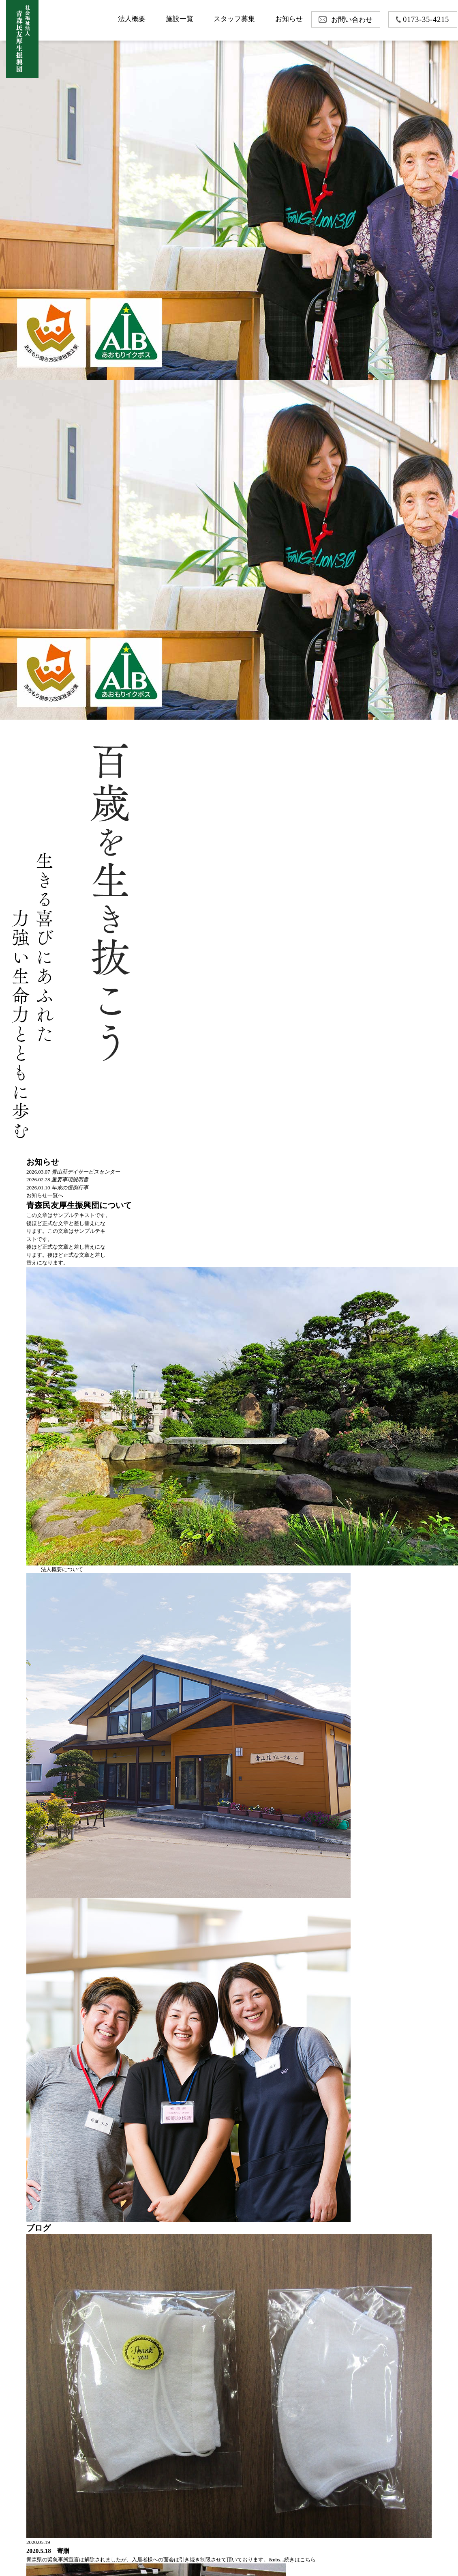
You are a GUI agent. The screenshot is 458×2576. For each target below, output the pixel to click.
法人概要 (132, 19)
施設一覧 (179, 19)
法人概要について (62, 1569)
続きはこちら (300, 2560)
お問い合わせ (351, 20)
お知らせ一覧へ (44, 1195)
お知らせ (289, 19)
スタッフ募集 (234, 19)
